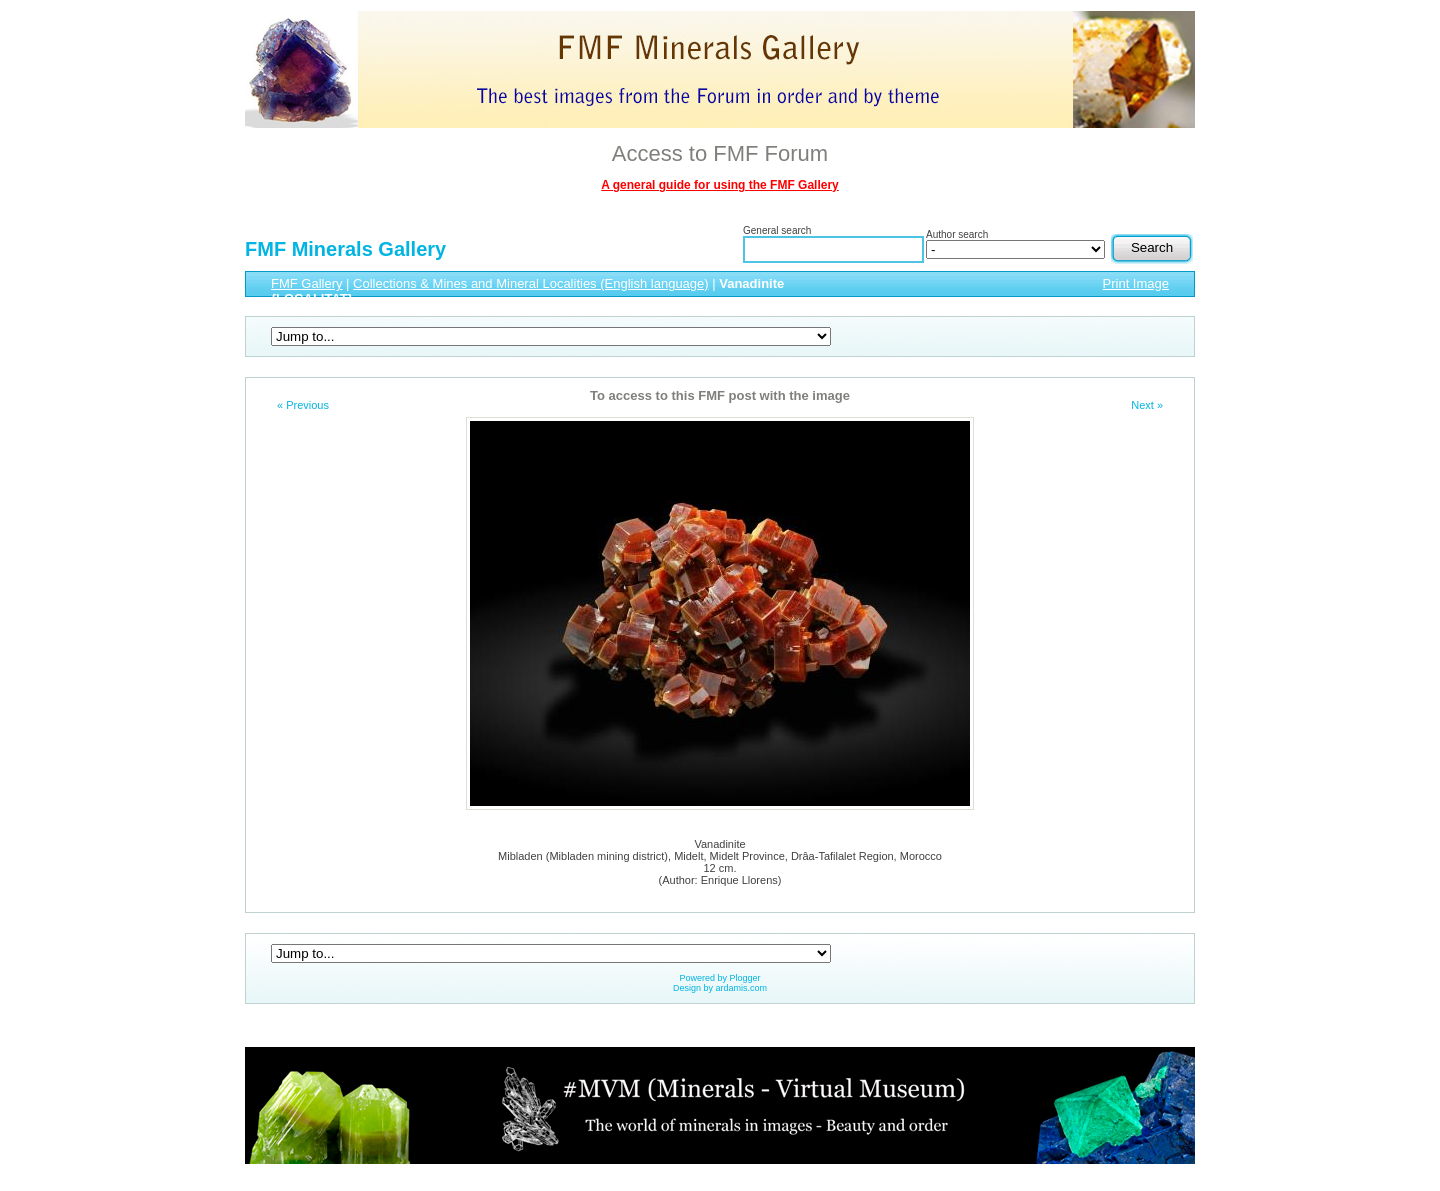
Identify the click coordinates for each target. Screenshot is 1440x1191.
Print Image (1136, 283)
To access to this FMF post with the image (720, 395)
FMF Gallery (307, 283)
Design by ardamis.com (720, 988)
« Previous (303, 405)
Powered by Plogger (719, 978)
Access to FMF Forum (720, 153)
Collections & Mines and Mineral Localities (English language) (531, 283)
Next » (1147, 405)
